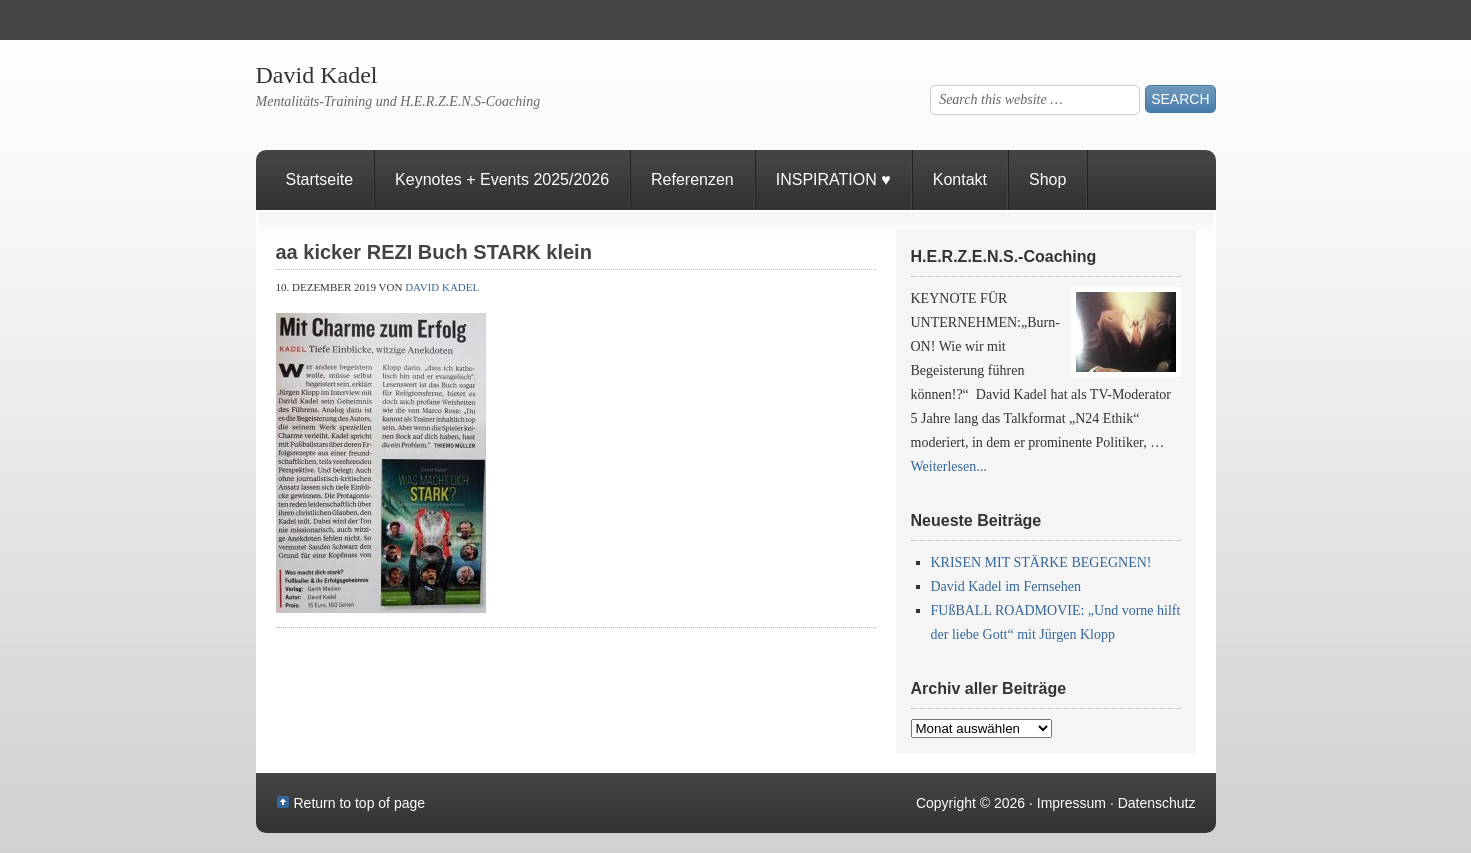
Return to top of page (360, 803)
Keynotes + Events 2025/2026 (502, 179)
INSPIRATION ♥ (833, 179)
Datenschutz (1157, 803)
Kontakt (960, 179)
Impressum (1071, 803)
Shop (1047, 179)
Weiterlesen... (949, 466)
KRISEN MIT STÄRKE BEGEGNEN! (1041, 562)
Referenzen (682, 190)
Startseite (320, 179)
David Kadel (317, 75)
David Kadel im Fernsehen (1006, 586)
